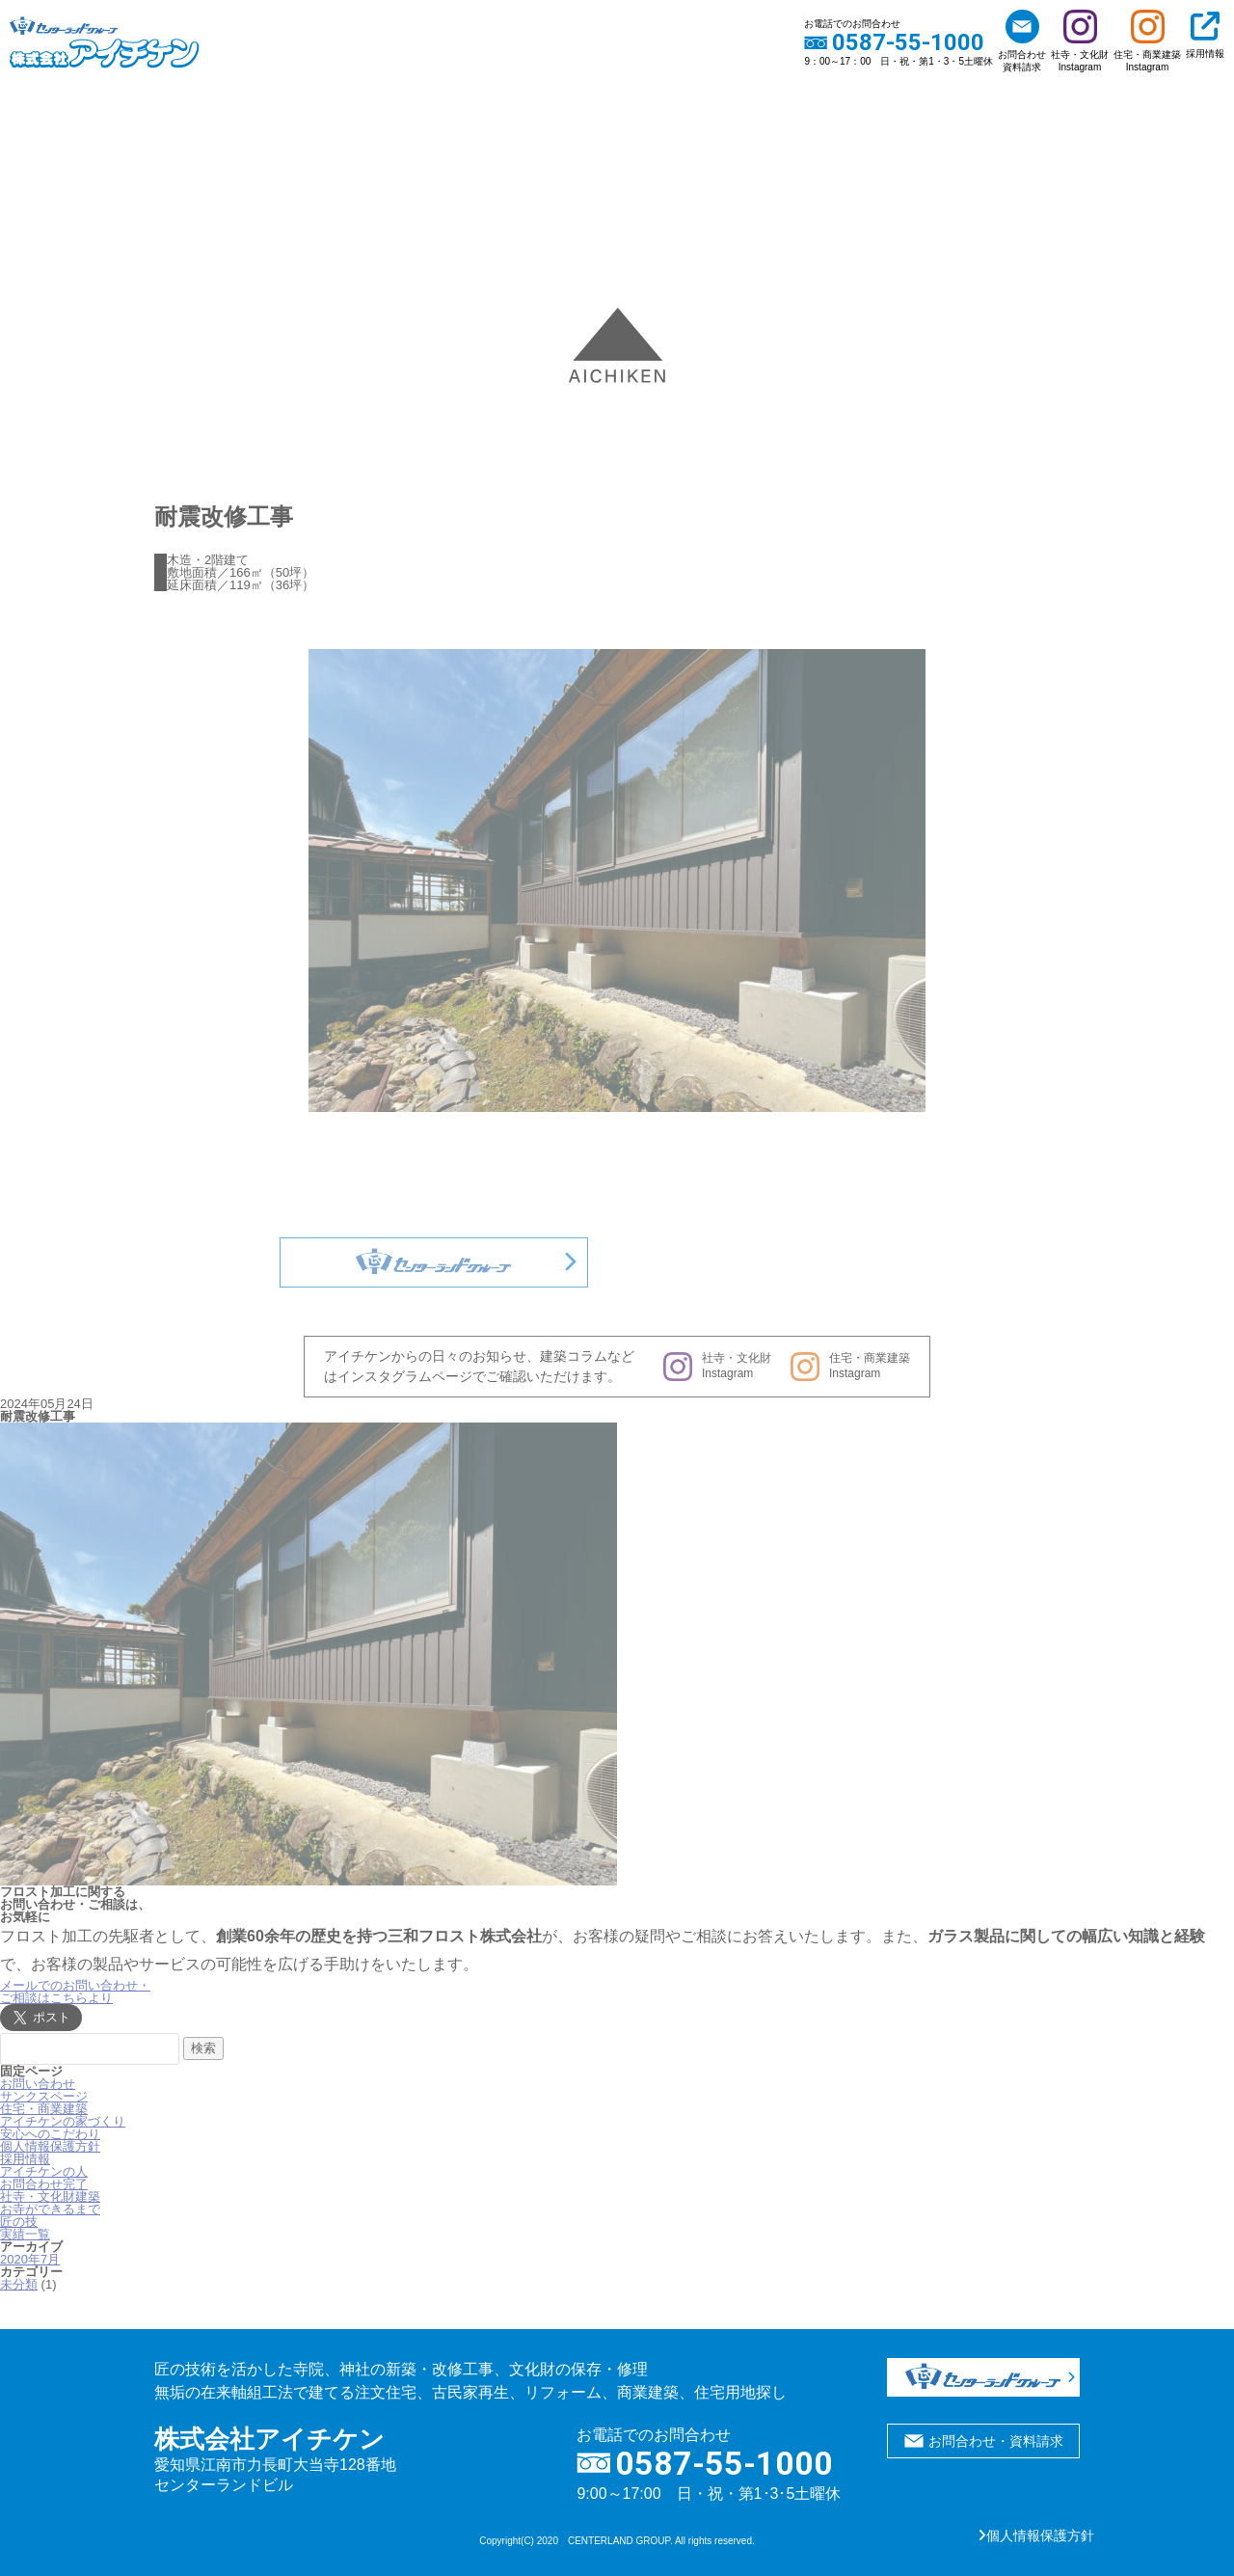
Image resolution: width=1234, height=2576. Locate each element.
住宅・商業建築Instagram (1147, 41)
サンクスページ (44, 2096)
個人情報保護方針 (50, 2146)
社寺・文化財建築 (50, 2196)
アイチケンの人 (44, 2171)
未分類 (19, 2284)
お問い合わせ (37, 2083)
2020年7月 (30, 2259)
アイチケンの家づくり (62, 2121)
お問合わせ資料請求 (1022, 41)
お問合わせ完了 (44, 2184)
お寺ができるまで (50, 2209)
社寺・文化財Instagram (1080, 41)
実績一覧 (25, 2234)
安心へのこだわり (50, 2134)
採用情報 (1205, 35)
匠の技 (19, 2221)
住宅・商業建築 (44, 2108)
